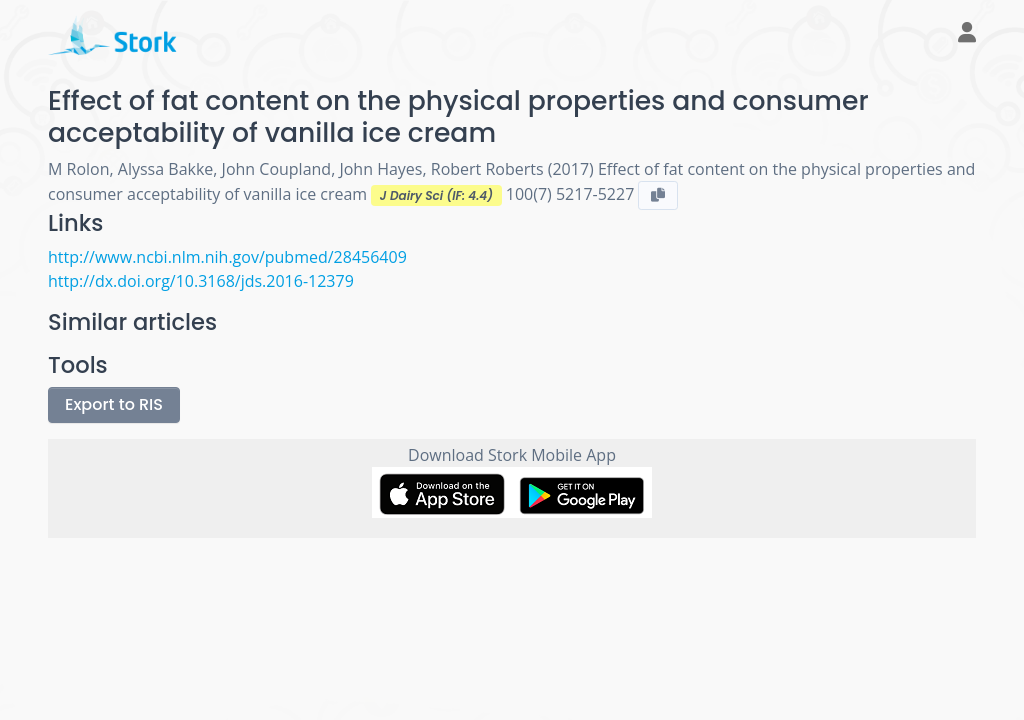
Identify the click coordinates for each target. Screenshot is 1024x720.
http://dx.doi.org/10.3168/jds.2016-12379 (201, 281)
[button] (959, 34)
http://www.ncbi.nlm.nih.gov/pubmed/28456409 (227, 257)
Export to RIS (114, 404)
